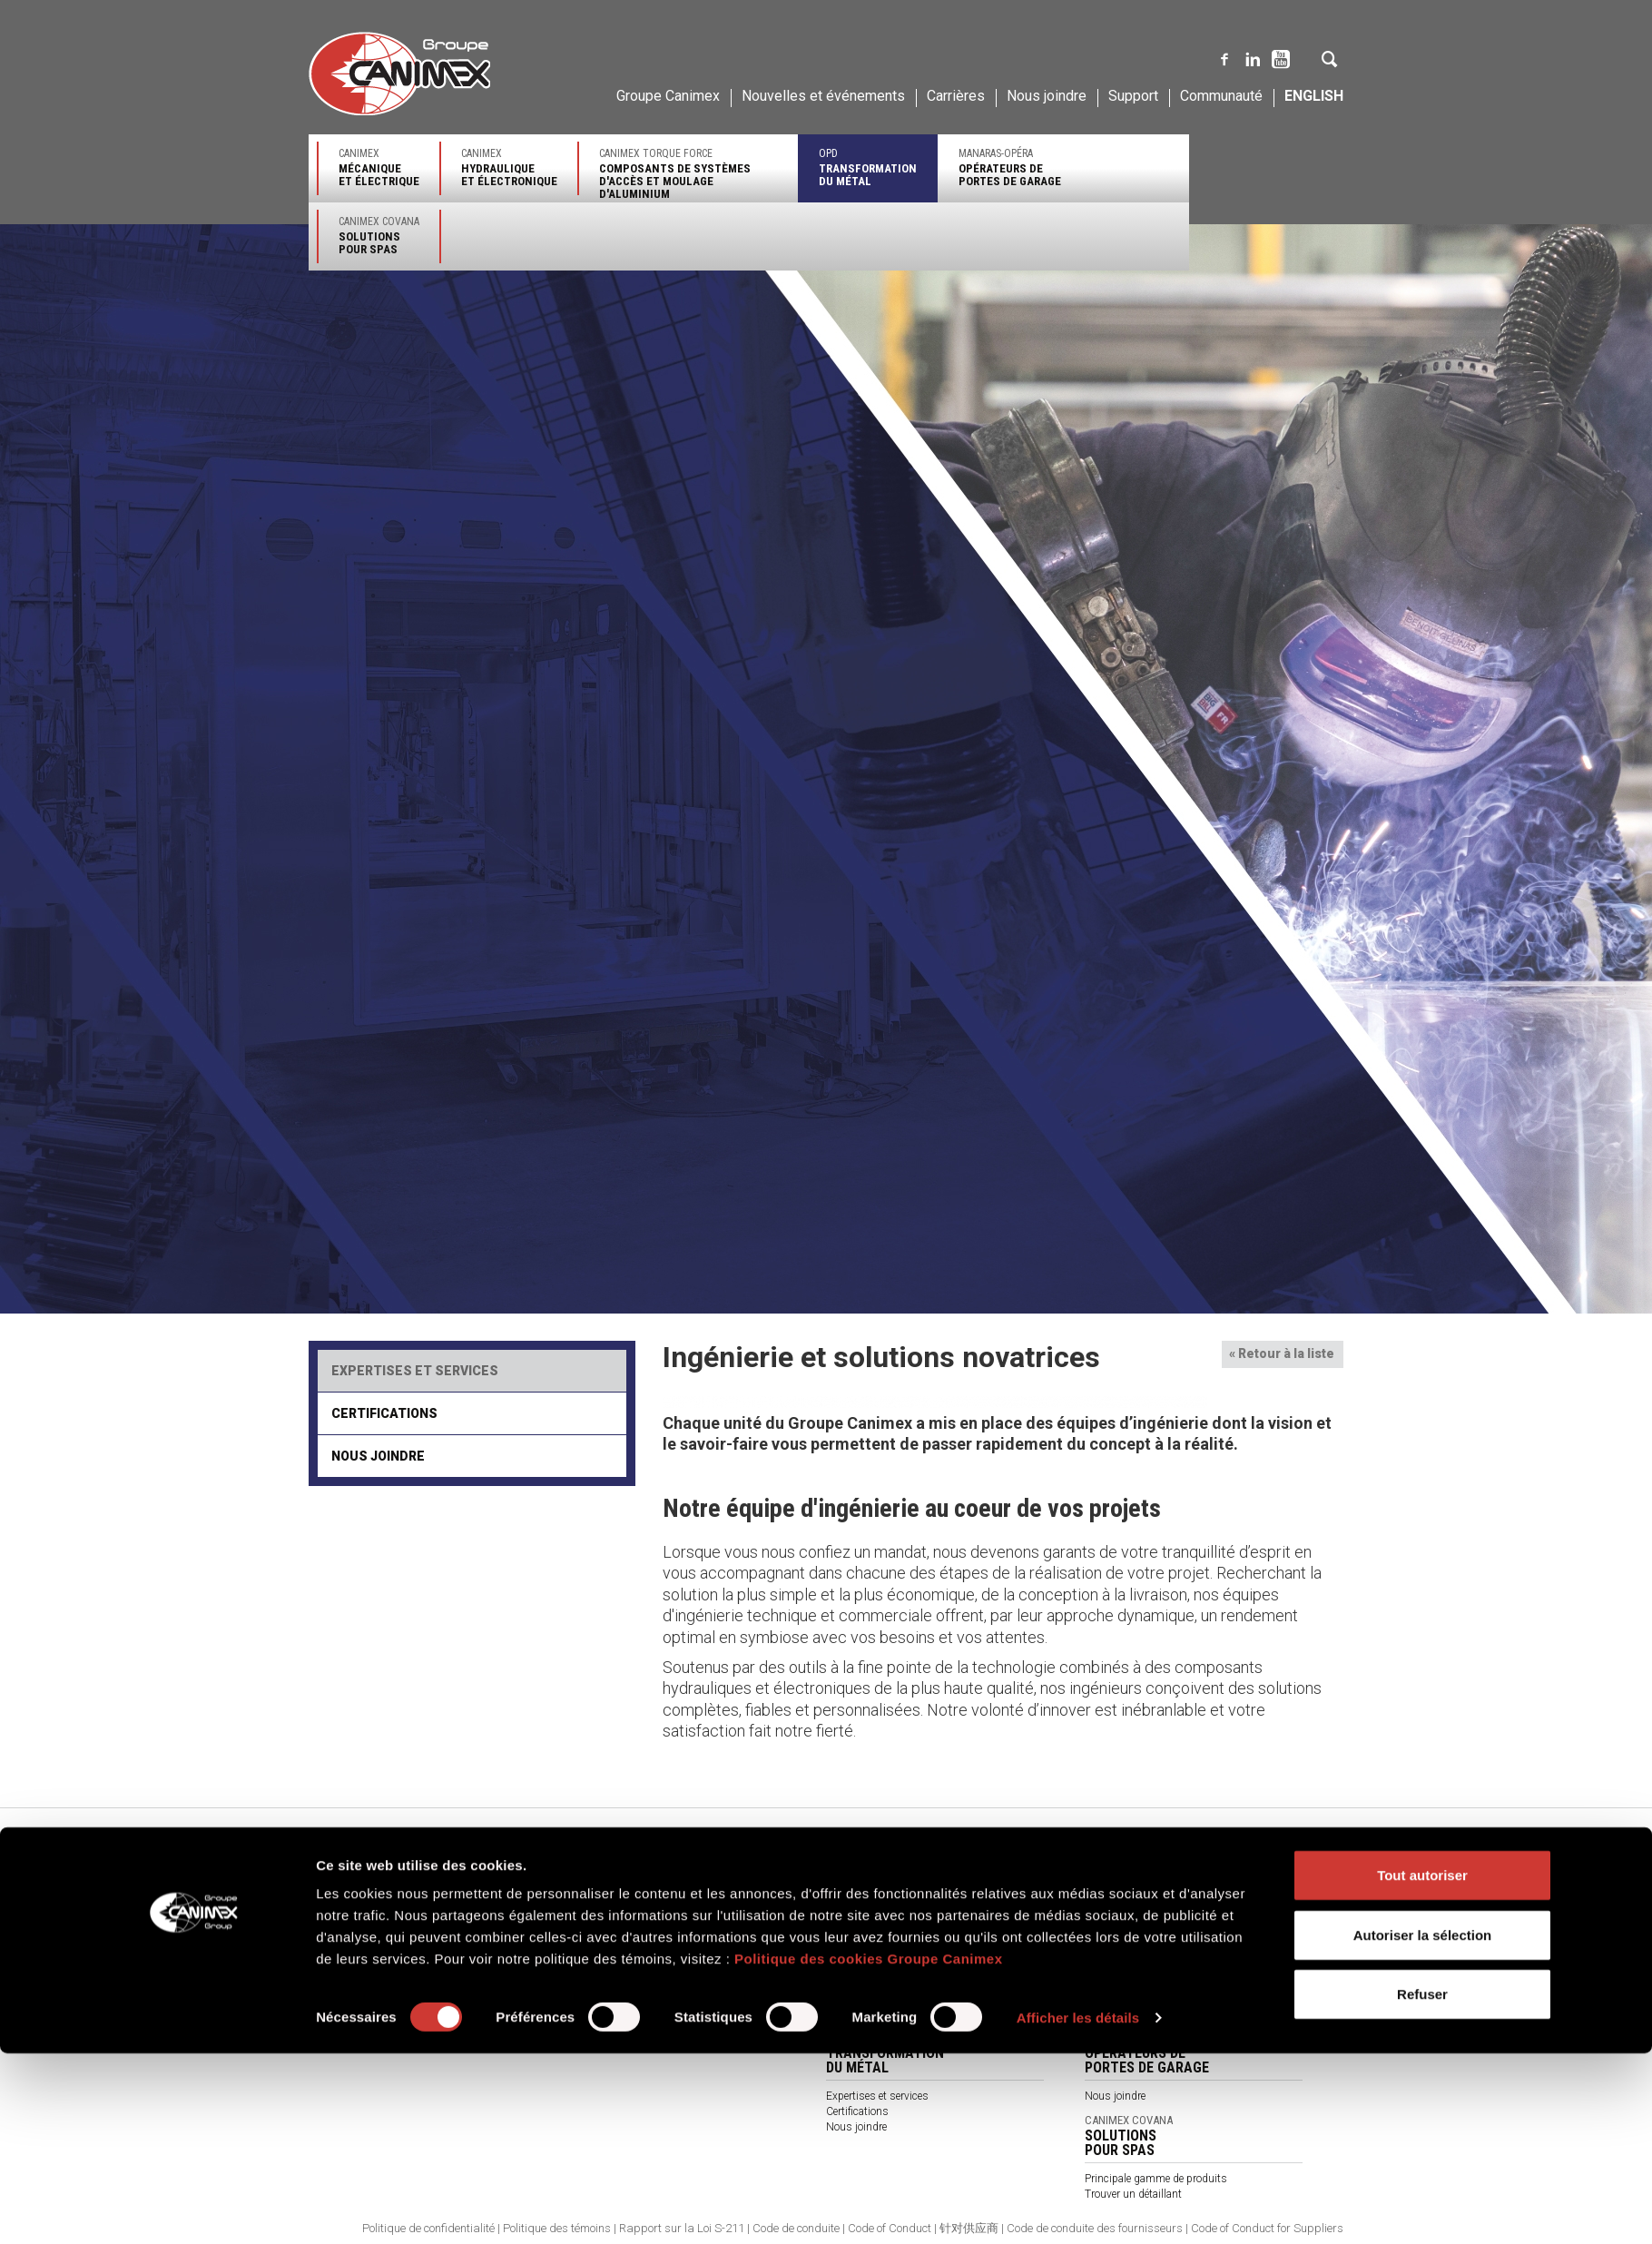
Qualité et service (348, 1907)
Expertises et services (414, 1370)
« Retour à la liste (1281, 1353)
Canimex (379, 167)
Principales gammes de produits (903, 1906)
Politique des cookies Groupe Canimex (868, 2149)
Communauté (1221, 95)
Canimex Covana (379, 235)
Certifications (384, 1413)
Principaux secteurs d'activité (896, 1891)
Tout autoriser (1422, 2065)
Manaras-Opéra (1010, 167)
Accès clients (1116, 2013)
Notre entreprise (346, 1876)
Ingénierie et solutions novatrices (386, 1891)
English (1313, 95)
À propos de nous (609, 1983)
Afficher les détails (1078, 2208)
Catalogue (591, 2014)
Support (1133, 95)
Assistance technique (877, 1968)
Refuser (1422, 2184)
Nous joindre (1047, 95)
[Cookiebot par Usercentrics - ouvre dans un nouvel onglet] (195, 2208)
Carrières (956, 95)
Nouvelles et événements (823, 95)
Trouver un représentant (623, 1921)
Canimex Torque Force (688, 174)
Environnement (344, 1938)
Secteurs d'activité (1128, 1905)
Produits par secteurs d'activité (641, 1952)
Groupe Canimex (668, 95)
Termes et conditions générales (640, 1999)
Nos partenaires (605, 1968)
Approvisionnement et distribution (390, 1922)
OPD (868, 167)
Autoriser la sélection (1422, 2125)
